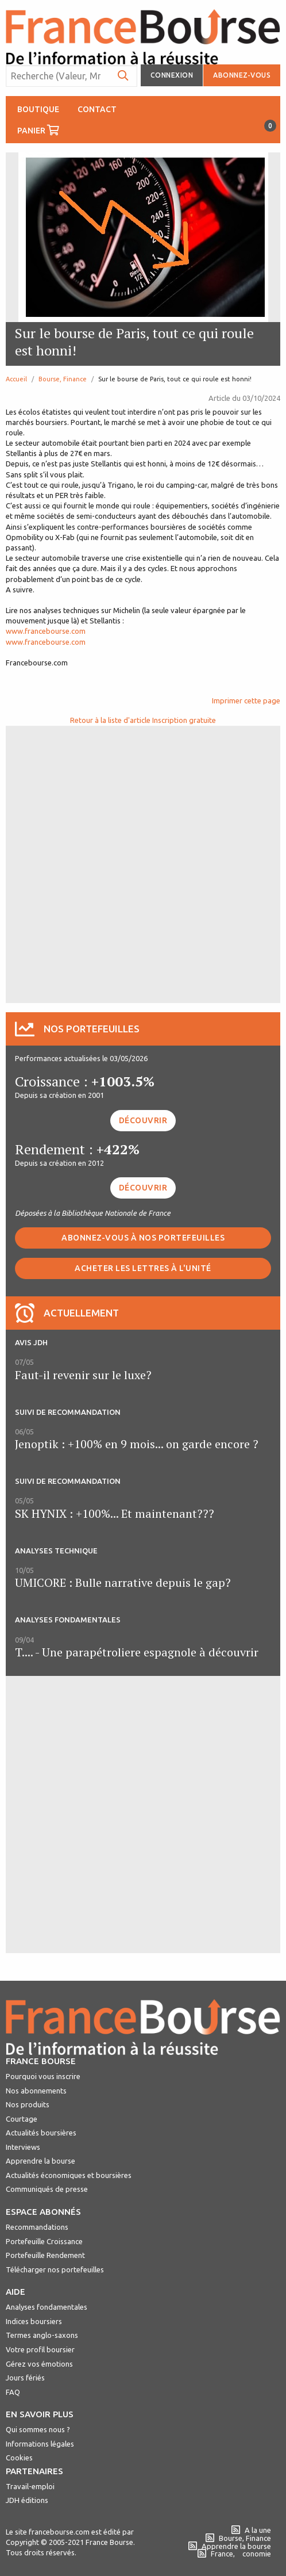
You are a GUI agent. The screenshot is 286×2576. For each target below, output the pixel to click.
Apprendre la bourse (40, 2161)
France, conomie (234, 2554)
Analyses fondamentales (46, 2307)
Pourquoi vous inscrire (43, 2076)
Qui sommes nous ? (38, 2429)
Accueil (16, 379)
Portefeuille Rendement (45, 2255)
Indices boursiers (34, 2321)
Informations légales (40, 2444)
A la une (251, 2530)
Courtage (21, 2119)
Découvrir (143, 1120)
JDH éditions (27, 2500)
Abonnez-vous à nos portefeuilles (143, 1237)
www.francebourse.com (46, 631)
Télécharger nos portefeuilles (55, 2269)
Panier (42, 127)
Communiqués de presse (47, 2189)
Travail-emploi (30, 2486)
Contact (97, 109)
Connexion (172, 75)
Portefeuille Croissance (44, 2241)
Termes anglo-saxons (42, 2335)
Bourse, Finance (62, 379)
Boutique (38, 109)
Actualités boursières (41, 2133)
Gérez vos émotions (39, 2364)
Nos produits (27, 2104)
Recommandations (37, 2227)
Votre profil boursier (40, 2349)
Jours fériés (25, 2378)
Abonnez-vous (241, 75)
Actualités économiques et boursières (69, 2175)
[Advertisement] (143, 863)
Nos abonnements (36, 2091)
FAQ (13, 2392)
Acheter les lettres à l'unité (143, 1268)
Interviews (23, 2147)
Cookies (19, 2457)
